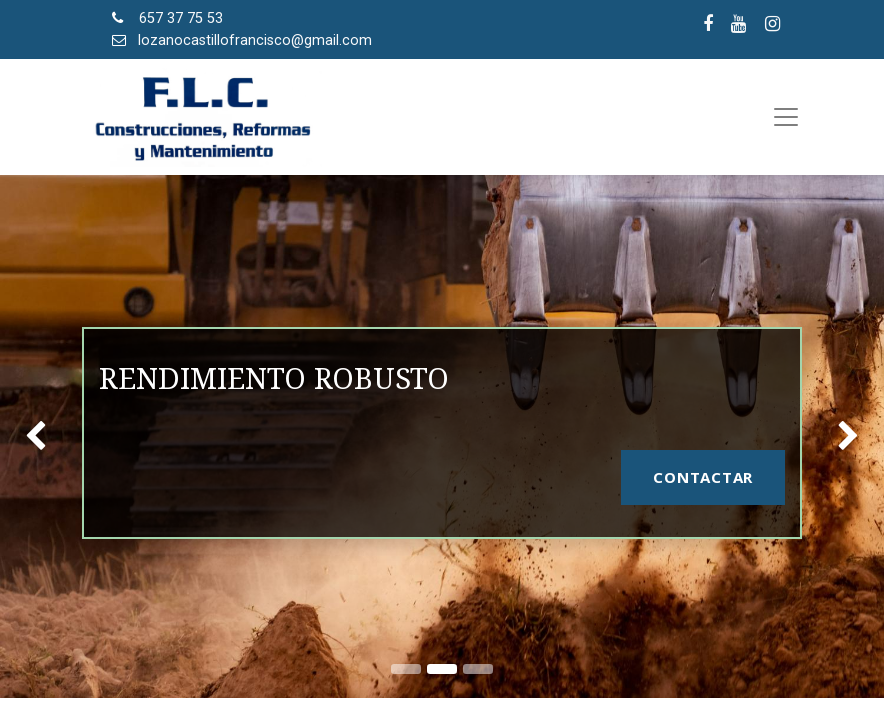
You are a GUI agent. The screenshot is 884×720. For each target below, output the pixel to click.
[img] (35, 436)
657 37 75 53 (181, 18)
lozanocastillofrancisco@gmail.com (255, 40)
